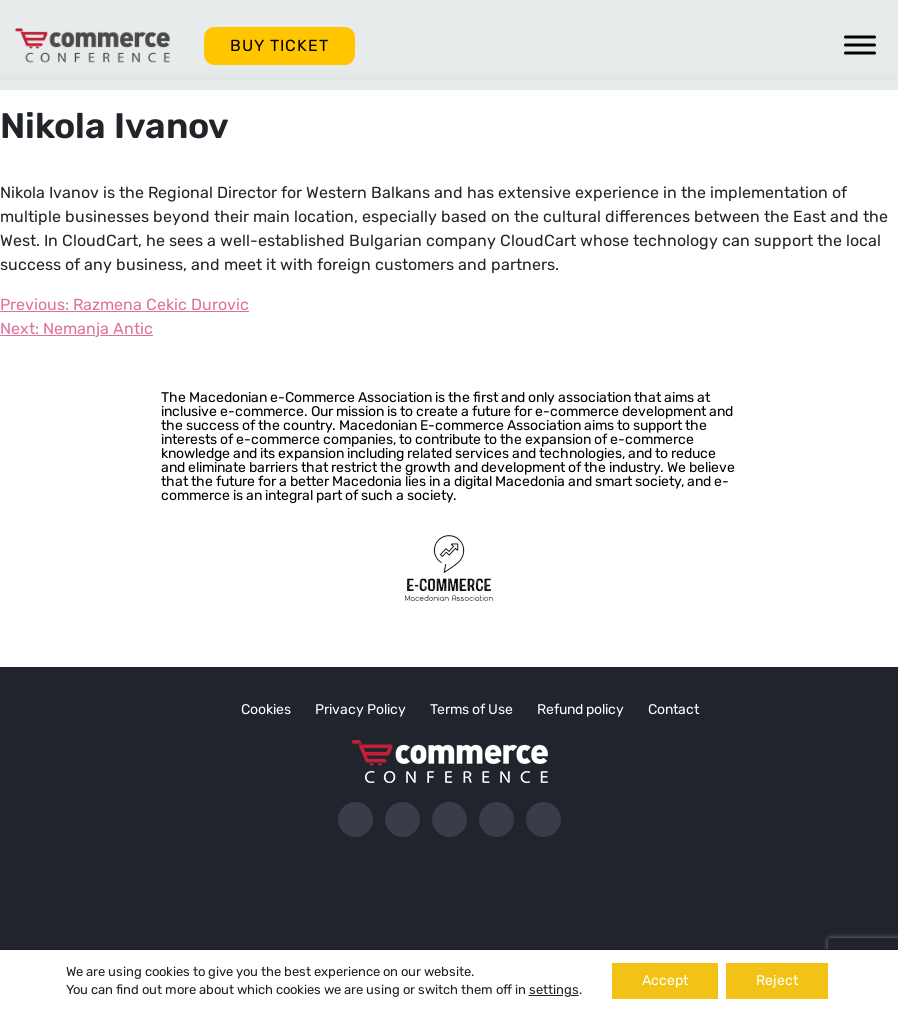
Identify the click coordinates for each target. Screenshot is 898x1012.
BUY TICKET (279, 45)
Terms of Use (471, 709)
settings (554, 989)
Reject (777, 980)
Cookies (266, 709)
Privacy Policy (360, 709)
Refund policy (580, 709)
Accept (665, 980)
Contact (673, 709)
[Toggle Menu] (860, 44)
